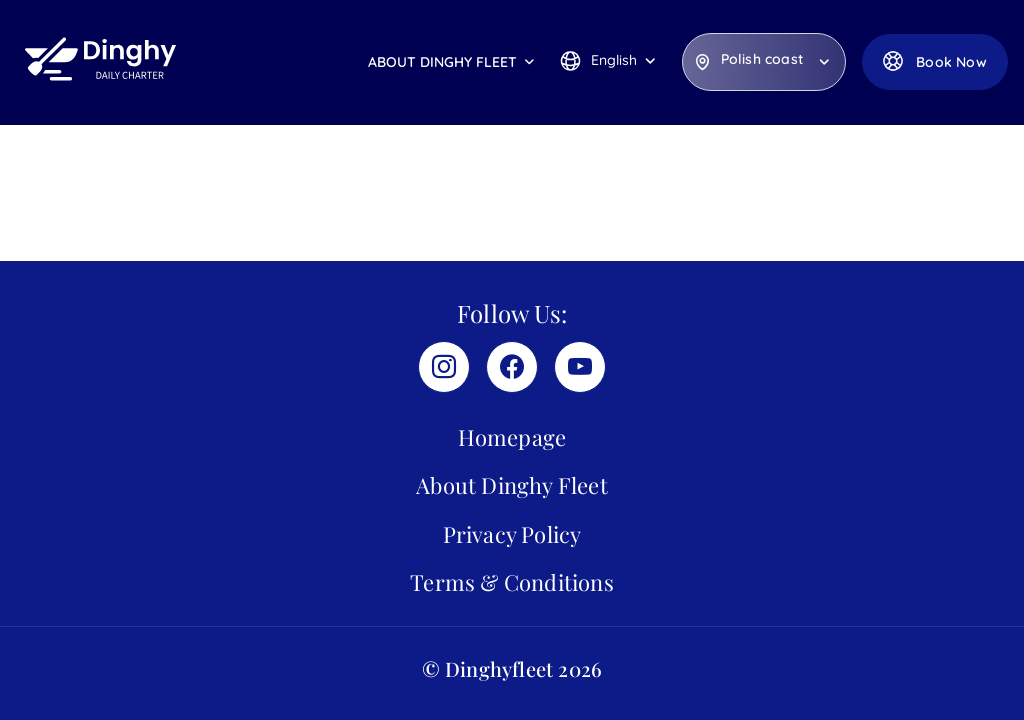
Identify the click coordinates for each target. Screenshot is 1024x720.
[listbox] (764, 62)
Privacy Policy (512, 534)
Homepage (512, 437)
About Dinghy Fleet (442, 62)
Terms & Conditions (512, 582)
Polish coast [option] (762, 59)
